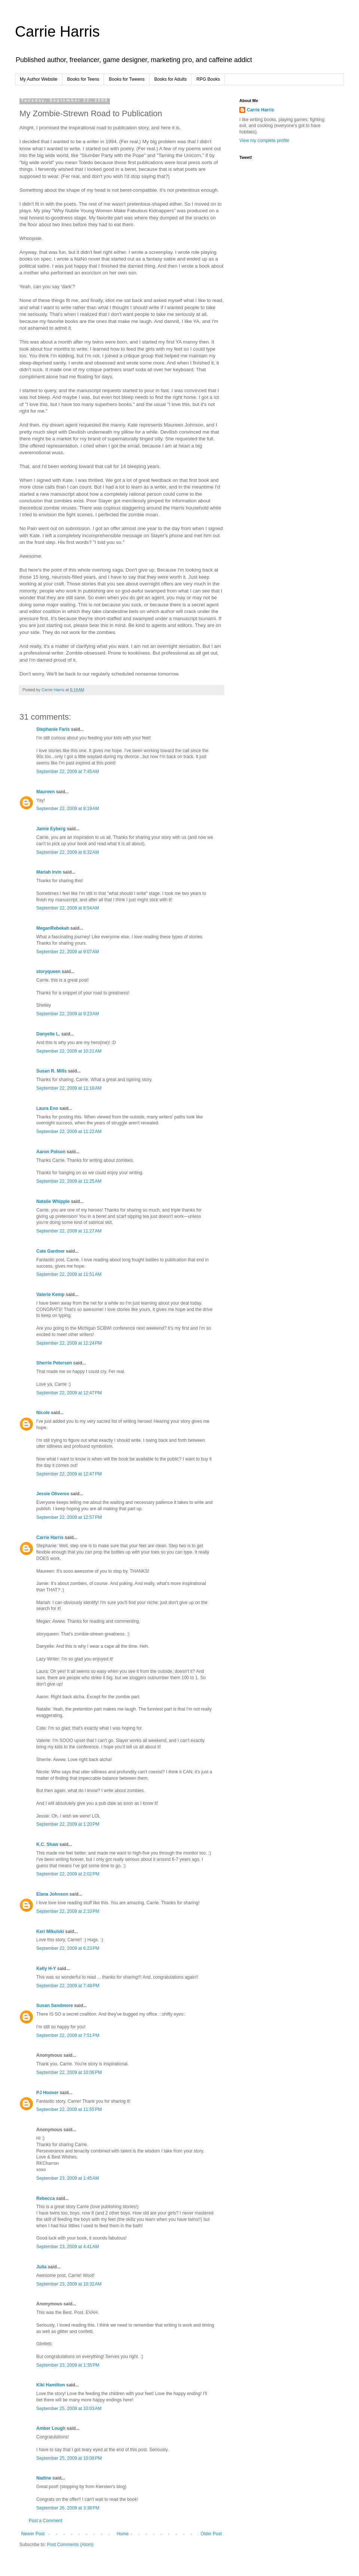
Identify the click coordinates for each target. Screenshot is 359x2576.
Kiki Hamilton (50, 2385)
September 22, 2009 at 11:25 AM (68, 1181)
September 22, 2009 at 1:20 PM (67, 1824)
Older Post (211, 2533)
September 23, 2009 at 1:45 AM (67, 2178)
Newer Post (33, 2533)
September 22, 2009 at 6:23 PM (67, 1948)
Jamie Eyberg (50, 828)
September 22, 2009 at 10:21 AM (68, 1051)
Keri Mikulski (50, 1931)
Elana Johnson (52, 1894)
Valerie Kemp (50, 1294)
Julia (41, 2266)
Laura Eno (47, 1108)
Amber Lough (50, 2428)
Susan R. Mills (51, 1071)
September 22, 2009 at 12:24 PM (69, 1343)
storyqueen (48, 971)
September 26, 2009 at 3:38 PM (67, 2508)
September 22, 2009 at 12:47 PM (69, 1392)
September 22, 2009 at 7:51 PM (67, 2035)
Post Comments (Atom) (70, 2544)
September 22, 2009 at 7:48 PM (67, 1985)
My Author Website (39, 79)
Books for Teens (83, 79)
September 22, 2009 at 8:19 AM (67, 808)
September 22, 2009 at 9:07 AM (67, 951)
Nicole (43, 1412)
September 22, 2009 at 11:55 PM (69, 2109)
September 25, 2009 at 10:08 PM (69, 2458)
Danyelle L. (48, 1034)
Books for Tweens (126, 79)
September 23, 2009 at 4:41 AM (67, 2246)
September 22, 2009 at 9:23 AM (67, 1013)
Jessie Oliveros (52, 1493)
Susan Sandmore (54, 2005)
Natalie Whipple (53, 1201)
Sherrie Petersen (54, 1363)
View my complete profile (264, 140)
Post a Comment (45, 2520)
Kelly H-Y (46, 1968)
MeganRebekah (52, 928)
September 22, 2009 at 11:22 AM (68, 1131)
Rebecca (45, 2198)
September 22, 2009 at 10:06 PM (69, 2072)
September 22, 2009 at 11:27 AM (68, 1231)
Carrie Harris (57, 31)
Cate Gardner (50, 1251)
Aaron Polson (50, 1151)
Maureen (45, 791)
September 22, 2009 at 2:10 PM (67, 1911)
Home (123, 2533)
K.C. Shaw (47, 1844)
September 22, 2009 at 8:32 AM (67, 852)
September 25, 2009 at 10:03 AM (68, 2408)
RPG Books (208, 79)
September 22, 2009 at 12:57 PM (69, 1517)
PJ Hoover (47, 2092)
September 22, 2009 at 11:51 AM (68, 1274)
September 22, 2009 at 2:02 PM (67, 1874)
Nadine (43, 2478)
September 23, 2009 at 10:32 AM (68, 2284)
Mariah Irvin (48, 872)
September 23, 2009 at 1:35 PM (67, 2365)
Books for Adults (170, 79)
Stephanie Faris (53, 729)
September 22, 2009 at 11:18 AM (68, 1088)
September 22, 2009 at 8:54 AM (67, 908)
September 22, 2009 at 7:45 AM (67, 771)
